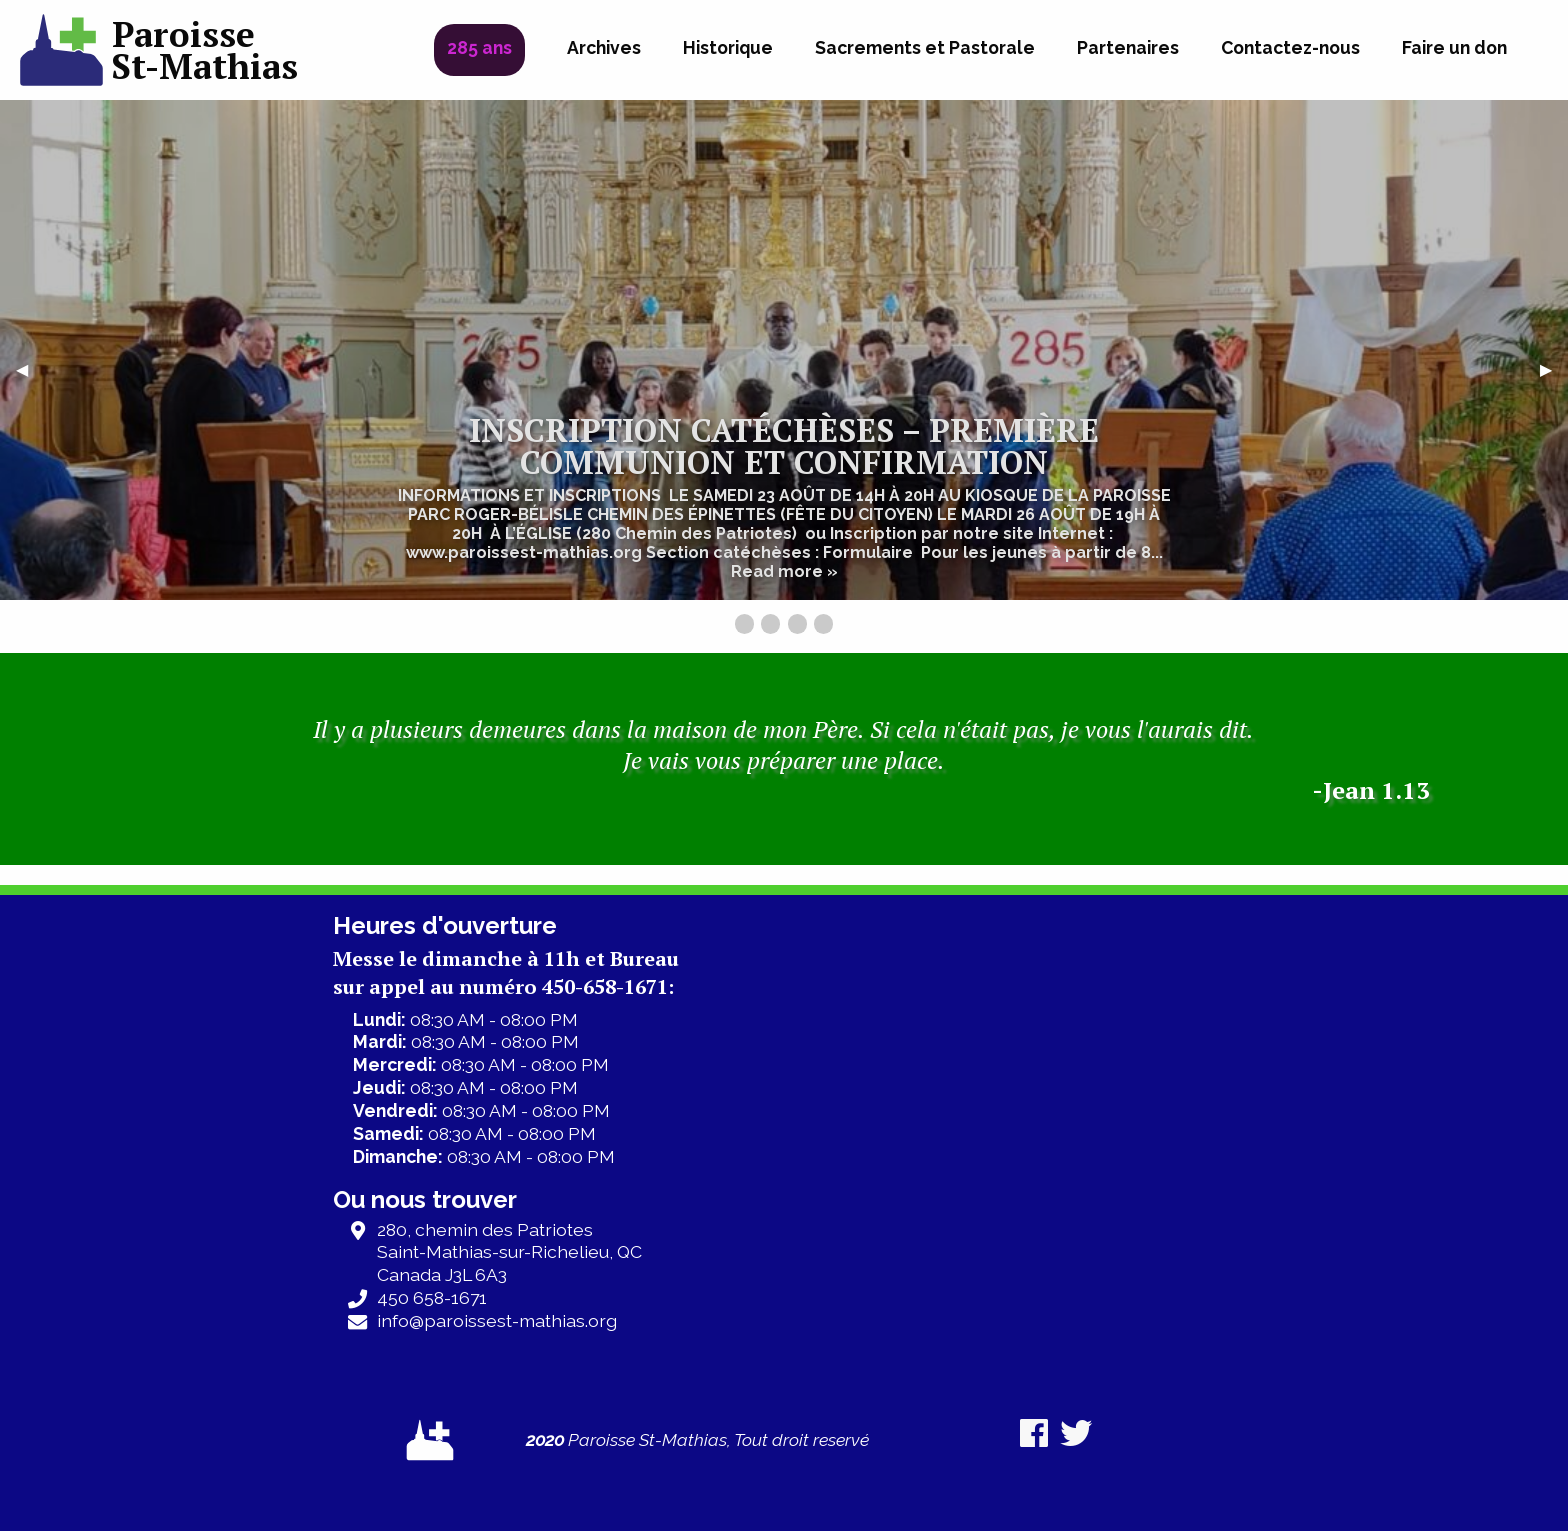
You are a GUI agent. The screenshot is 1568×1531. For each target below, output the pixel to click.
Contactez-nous (1290, 47)
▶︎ (1554, 369)
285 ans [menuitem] (479, 47)
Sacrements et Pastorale (925, 47)
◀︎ (30, 369)
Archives (604, 47)
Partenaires (1128, 47)
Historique (728, 47)
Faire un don (1454, 47)
